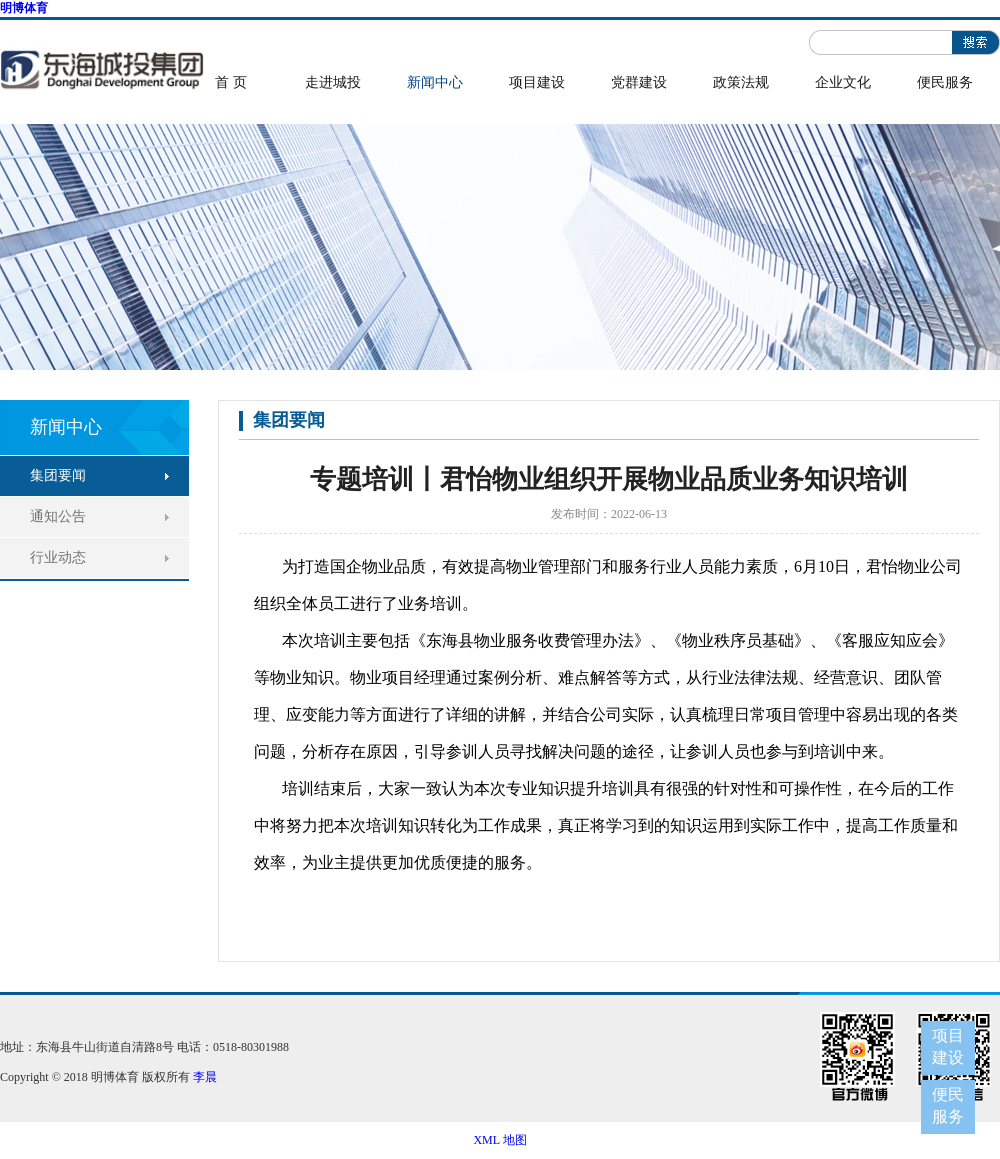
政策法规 (741, 82)
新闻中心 (435, 82)
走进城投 (333, 82)
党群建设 (639, 82)
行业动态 (58, 557)
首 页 (231, 82)
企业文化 (843, 82)
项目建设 (537, 82)
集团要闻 (58, 475)
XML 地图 (499, 1140)
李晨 (205, 1077)
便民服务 (945, 82)
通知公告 (58, 516)
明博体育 (24, 8)
